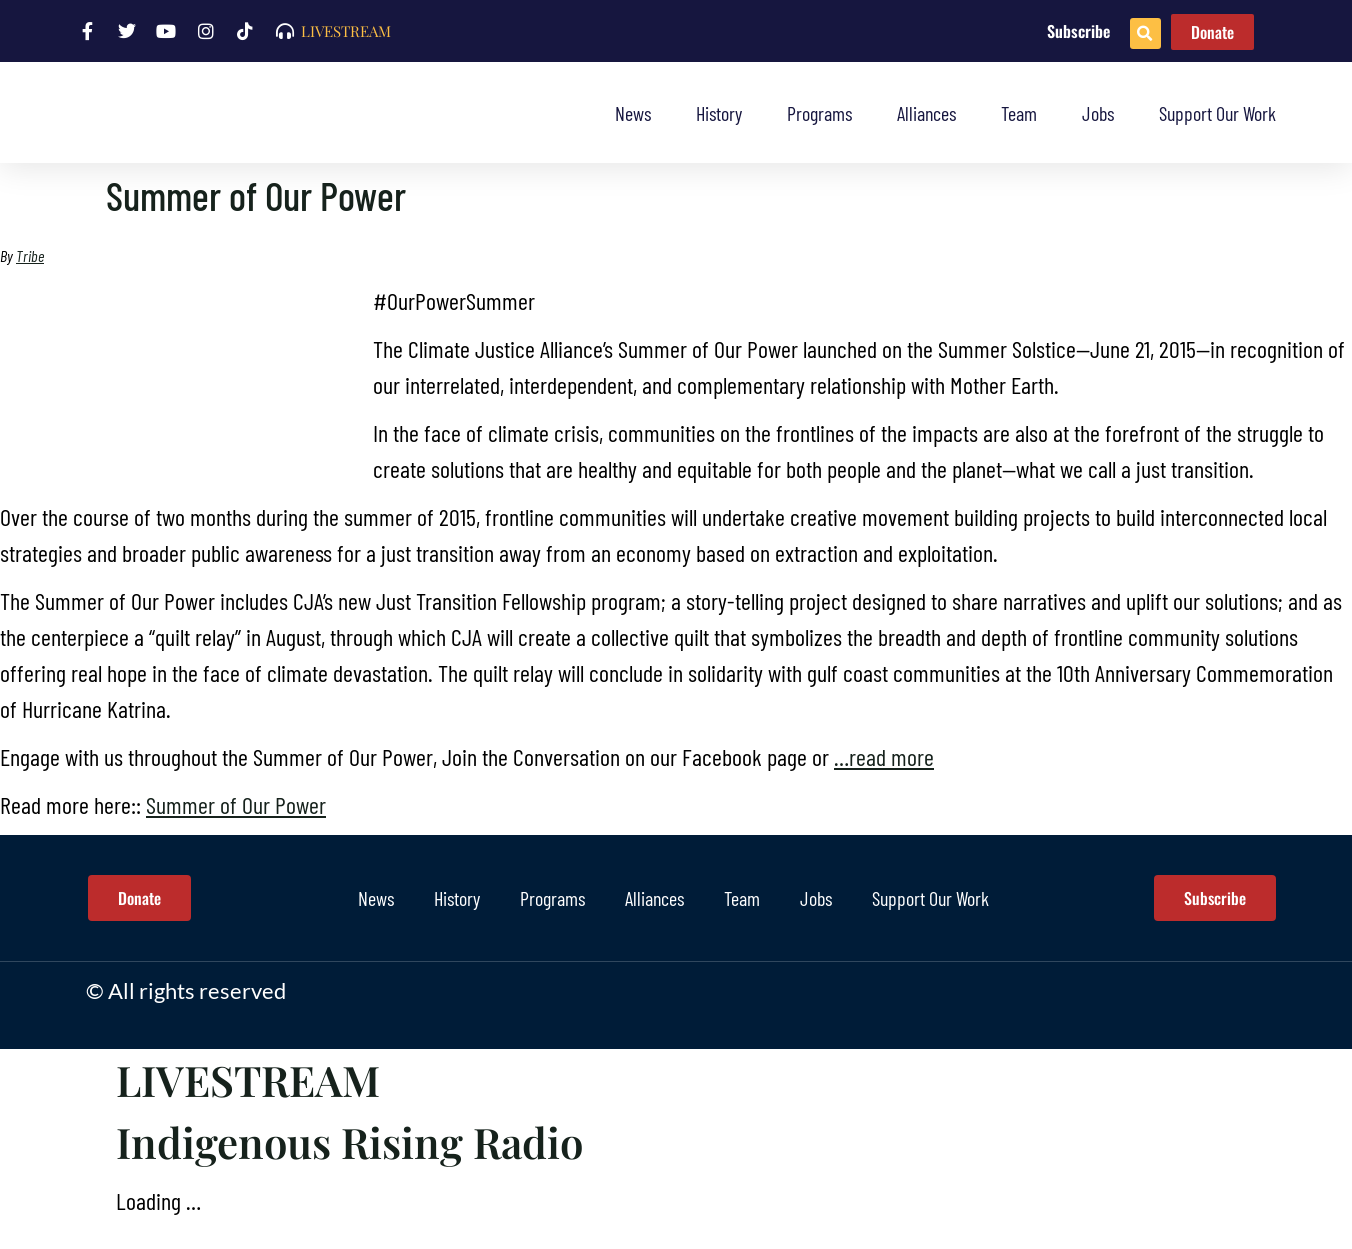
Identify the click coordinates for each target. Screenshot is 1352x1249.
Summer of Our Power (236, 804)
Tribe (30, 255)
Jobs (1098, 113)
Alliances (926, 113)
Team (1019, 113)
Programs (819, 113)
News (633, 113)
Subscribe (1078, 31)
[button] (1145, 33)
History (719, 113)
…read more (884, 756)
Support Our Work (1217, 113)
